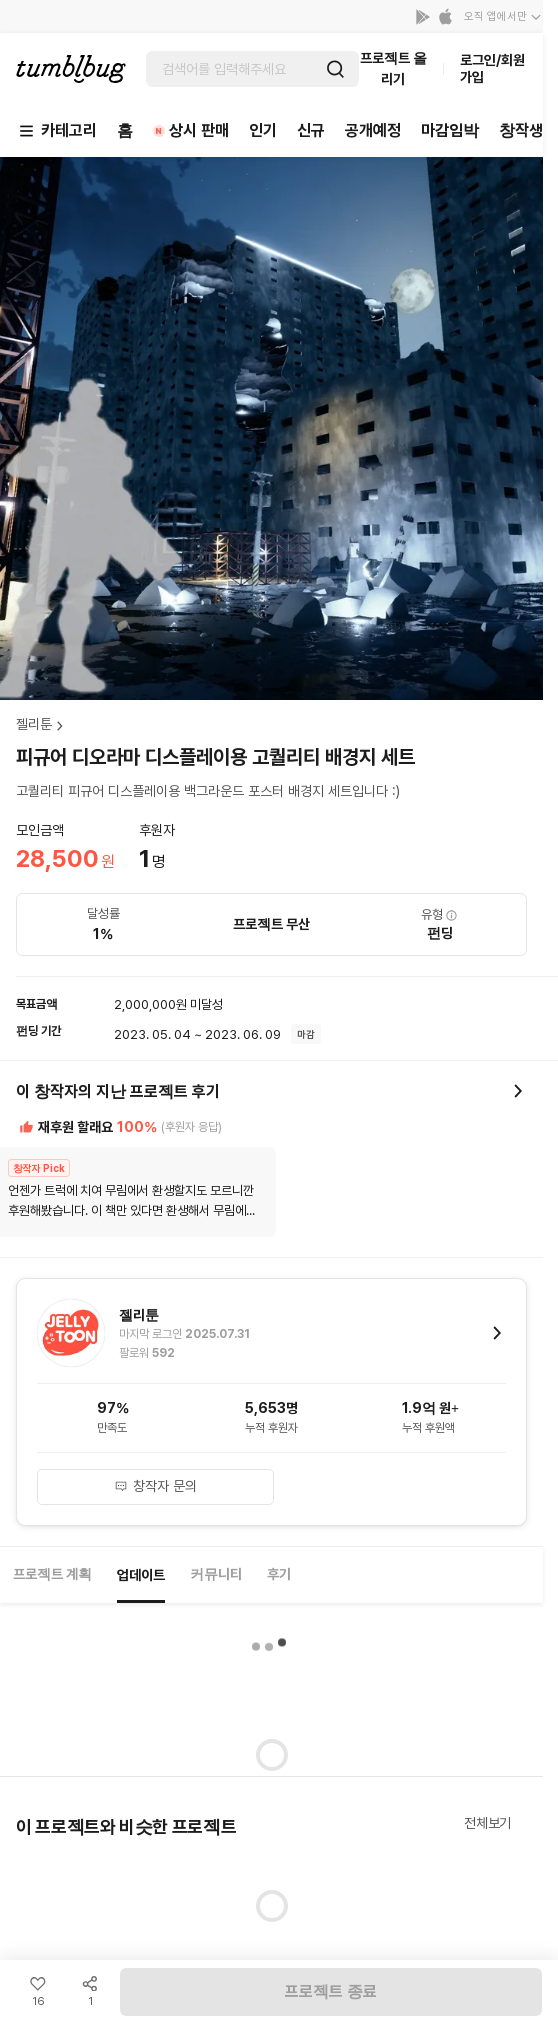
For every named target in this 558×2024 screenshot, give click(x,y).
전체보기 (487, 1823)
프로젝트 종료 (331, 1991)
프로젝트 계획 (52, 1574)
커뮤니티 (216, 1574)
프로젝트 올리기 (393, 68)
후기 (279, 1574)
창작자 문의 (155, 1486)
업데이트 (141, 1575)
